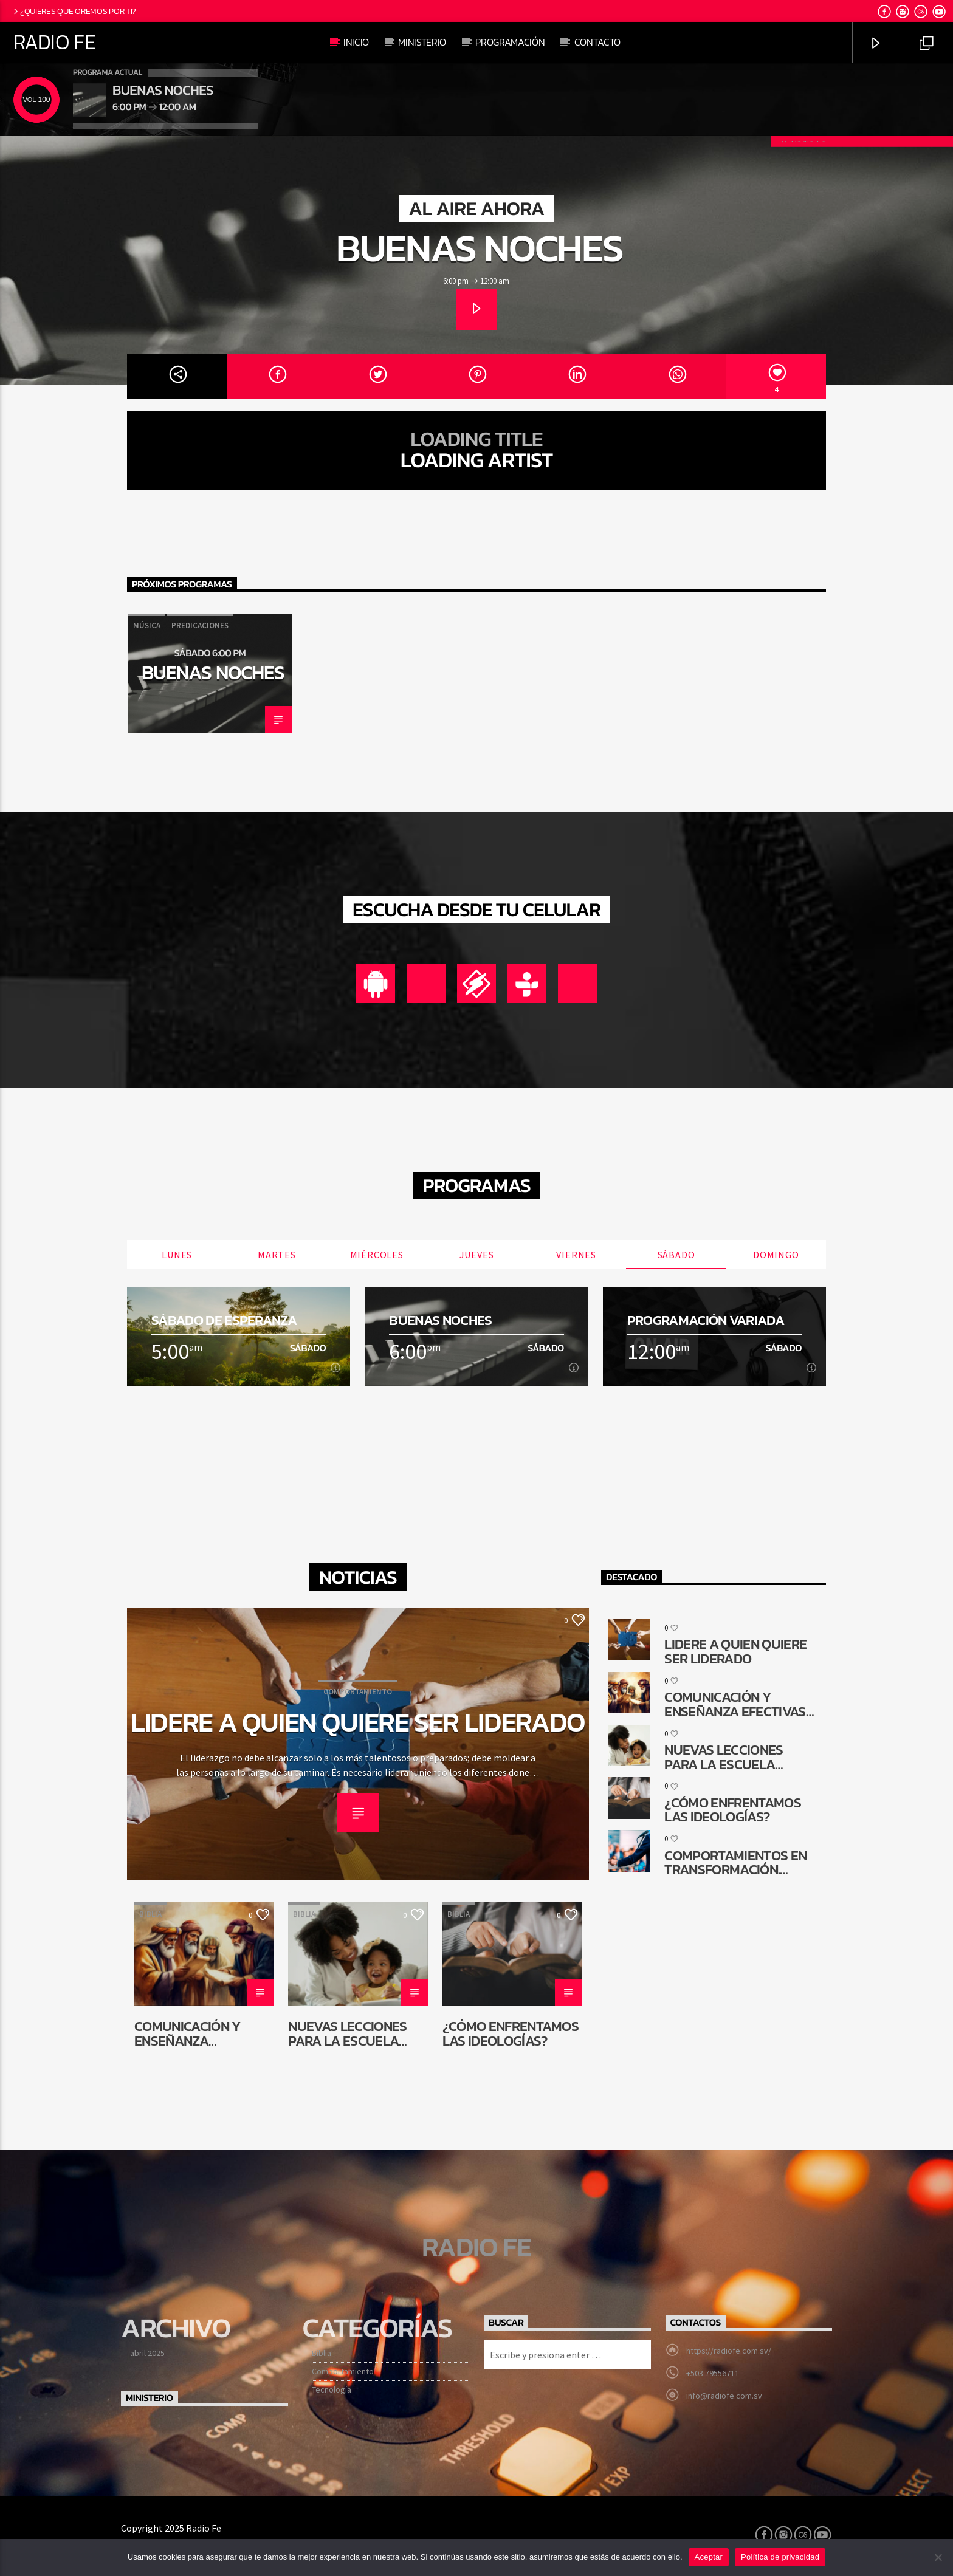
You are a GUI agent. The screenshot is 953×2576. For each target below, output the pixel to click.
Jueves (476, 1255)
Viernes (576, 1255)
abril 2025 (147, 2353)
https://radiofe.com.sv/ (728, 2350)
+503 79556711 (712, 2373)
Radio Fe (54, 42)
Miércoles (377, 1255)
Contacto (597, 42)
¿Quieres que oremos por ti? (74, 11)
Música (146, 625)
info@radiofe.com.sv (724, 2395)
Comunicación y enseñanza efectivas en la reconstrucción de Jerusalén (199, 2033)
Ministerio (422, 42)
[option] (210, 673)
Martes (277, 1255)
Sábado (676, 1255)
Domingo (776, 1255)
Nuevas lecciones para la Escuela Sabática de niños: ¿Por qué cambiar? (351, 2033)
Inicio (356, 42)
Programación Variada (705, 1320)
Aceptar (709, 2556)
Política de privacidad (780, 2556)
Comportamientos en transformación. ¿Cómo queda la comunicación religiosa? (735, 1862)
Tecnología (331, 2389)
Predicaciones (200, 625)
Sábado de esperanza (224, 1320)
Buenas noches (479, 247)
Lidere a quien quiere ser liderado (358, 1722)
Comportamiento (357, 1692)
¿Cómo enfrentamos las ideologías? (510, 2033)
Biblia (150, 1914)
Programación (510, 42)
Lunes (177, 1255)
